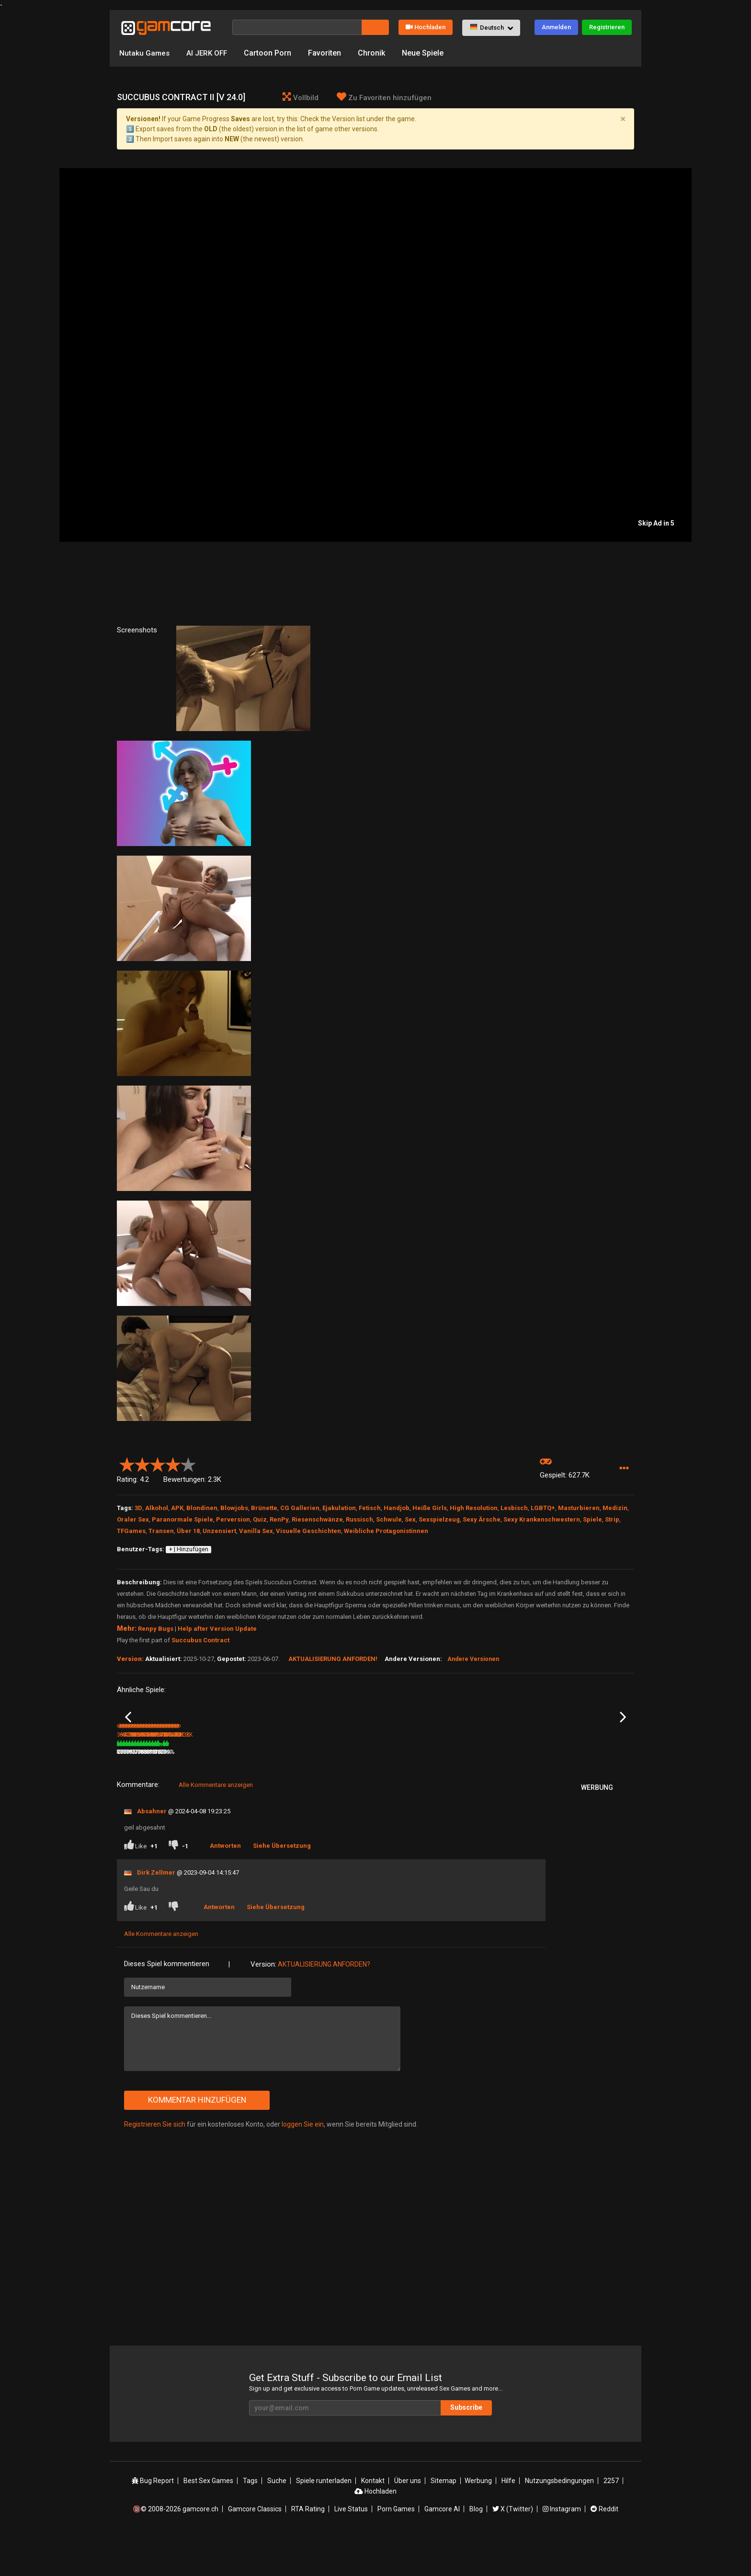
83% (277, 1791)
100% (363, 1791)
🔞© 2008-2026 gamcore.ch (175, 2548)
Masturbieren (579, 1507)
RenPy (279, 1519)
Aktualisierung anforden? (324, 2004)
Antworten (225, 1885)
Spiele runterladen (324, 2520)
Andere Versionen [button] (473, 1659)
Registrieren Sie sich (154, 2164)
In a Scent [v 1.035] (142, 1778)
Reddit (604, 2548)
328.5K (478, 1791)
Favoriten (327, 52)
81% (191, 1791)
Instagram (562, 2548)
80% (451, 1791)
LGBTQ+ (543, 1507)
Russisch (359, 1519)
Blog (476, 2548)
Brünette (264, 1507)
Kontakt (373, 2520)
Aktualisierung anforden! (332, 1658)
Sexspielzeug (439, 1519)
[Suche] (297, 27)
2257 (611, 2520)
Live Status (351, 2548)
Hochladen (425, 27)
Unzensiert (219, 1530)
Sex (410, 1519)
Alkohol (156, 1507)
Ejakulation (339, 1507)
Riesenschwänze (317, 1519)
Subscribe (466, 2447)
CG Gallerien (299, 1507)
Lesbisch (514, 1507)
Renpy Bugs (155, 1628)
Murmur (560, 1778)
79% (537, 1791)
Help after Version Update (217, 1628)
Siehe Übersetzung (282, 1885)
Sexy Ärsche (482, 1519)
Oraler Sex (133, 1519)
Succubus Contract (200, 1640)
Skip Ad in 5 (656, 523)
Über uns (407, 2520)
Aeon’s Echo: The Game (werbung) (321, 1779)
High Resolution (474, 1507)
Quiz (260, 1519)
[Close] (623, 119)
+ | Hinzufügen (188, 1549)
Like (141, 1886)
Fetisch (370, 1507)
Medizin (615, 1507)
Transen (161, 1530)
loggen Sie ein (303, 2164)
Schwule (389, 1519)
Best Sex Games (208, 2520)
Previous (128, 1737)
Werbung (478, 2520)
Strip (612, 1519)
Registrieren (607, 27)
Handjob (397, 1507)
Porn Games (396, 2548)
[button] (491, 28)
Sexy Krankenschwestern (541, 1519)
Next (623, 1737)
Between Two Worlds (492, 1778)
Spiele (592, 1519)
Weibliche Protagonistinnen (386, 1530)
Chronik (374, 52)
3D (138, 1507)
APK (177, 1507)
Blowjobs (234, 1507)
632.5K (218, 1791)
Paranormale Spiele (182, 1519)
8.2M (302, 1791)
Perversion (233, 1519)
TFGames (131, 1530)
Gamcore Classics (255, 2548)
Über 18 (188, 1530)
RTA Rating (308, 2548)
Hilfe (508, 2520)
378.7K (564, 1791)
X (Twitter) (512, 2548)
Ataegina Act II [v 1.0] (231, 1778)
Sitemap (443, 2520)
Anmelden (556, 27)
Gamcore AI (442, 2548)
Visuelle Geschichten (308, 1530)
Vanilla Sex (256, 1530)
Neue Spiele (425, 52)
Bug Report (153, 2520)
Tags (250, 2520)
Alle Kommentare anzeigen (216, 1824)
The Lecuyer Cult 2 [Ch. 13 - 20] (417, 1778)
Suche (276, 2520)
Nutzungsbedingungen (559, 2520)
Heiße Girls (429, 1507)
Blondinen (201, 1507)
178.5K (391, 1791)
